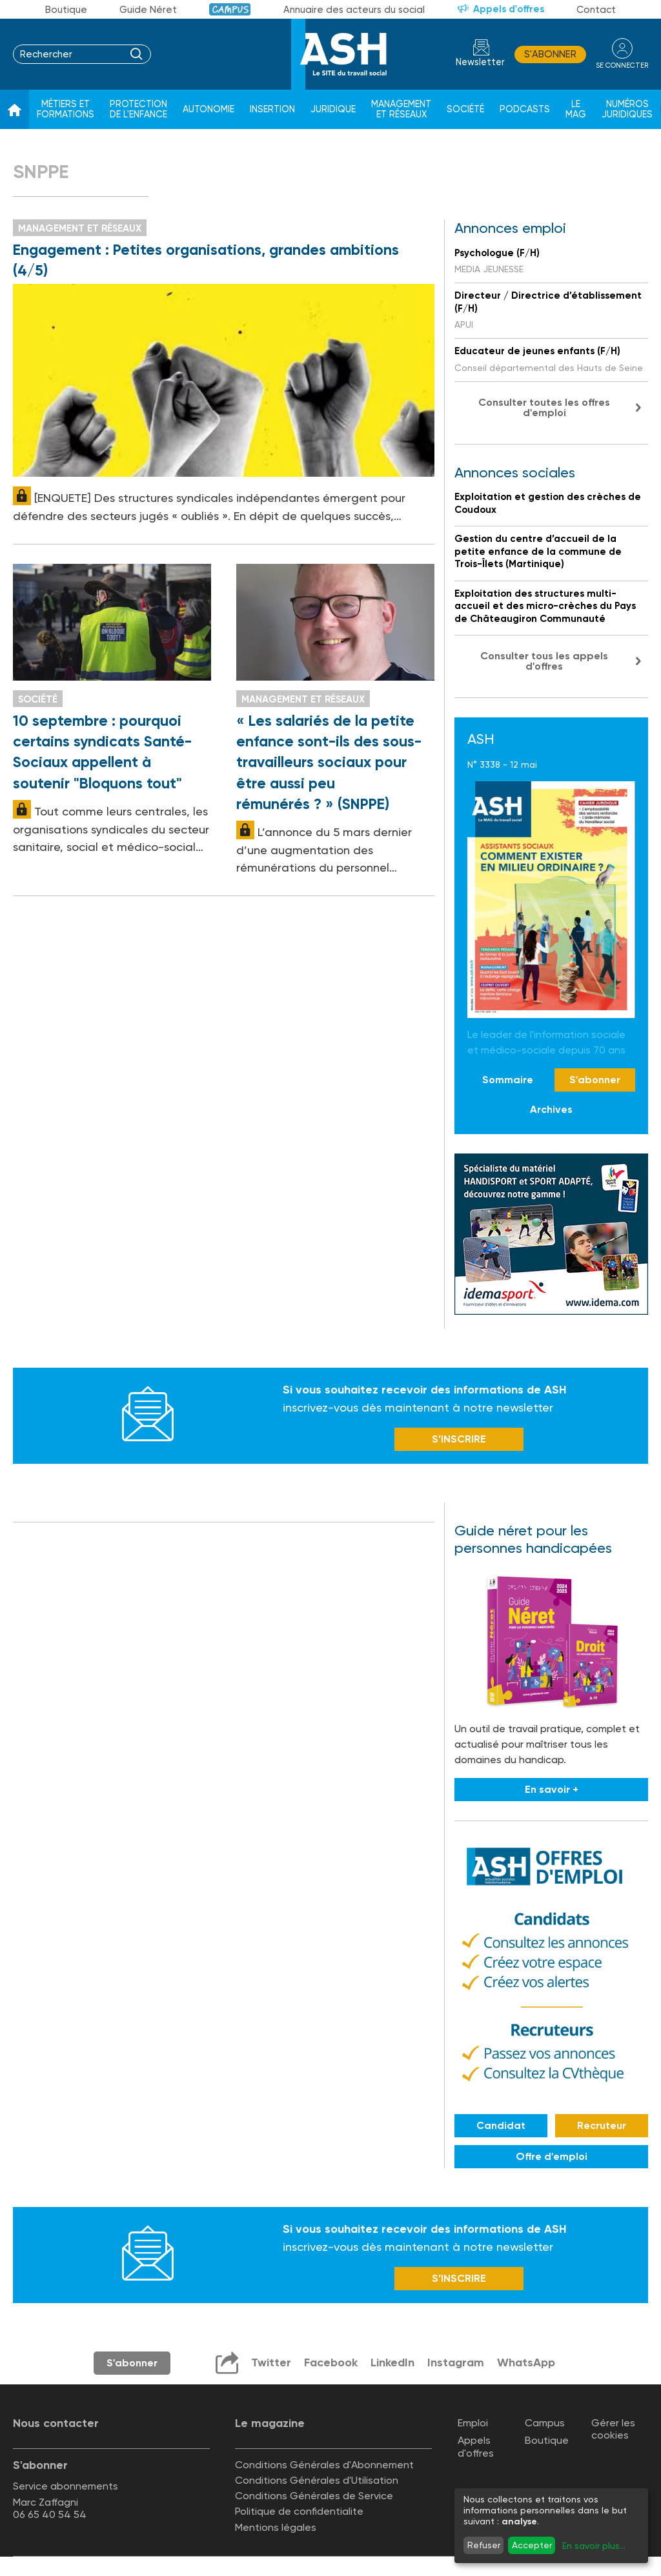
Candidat (500, 2125)
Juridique (333, 109)
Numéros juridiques (627, 109)
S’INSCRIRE (459, 1439)
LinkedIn (392, 2362)
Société (465, 109)
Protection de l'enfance (138, 109)
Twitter (271, 2362)
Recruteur (601, 2125)
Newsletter (480, 62)
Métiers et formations (65, 109)
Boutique (66, 9)
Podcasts (525, 109)
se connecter (622, 65)
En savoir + (551, 1789)
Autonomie (208, 109)
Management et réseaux (401, 109)
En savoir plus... (593, 2546)
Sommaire (507, 1079)
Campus (230, 9)
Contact (596, 9)
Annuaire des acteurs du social (354, 9)
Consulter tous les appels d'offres (544, 661)
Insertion (272, 109)
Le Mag (575, 109)
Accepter (532, 2545)
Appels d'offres (508, 9)
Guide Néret (148, 9)
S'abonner (550, 54)
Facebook (331, 2362)
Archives (551, 1109)
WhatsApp (526, 2362)
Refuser (483, 2545)
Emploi (473, 2423)
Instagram (455, 2362)
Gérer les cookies (613, 2429)
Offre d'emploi (551, 2156)
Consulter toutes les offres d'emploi (544, 407)
